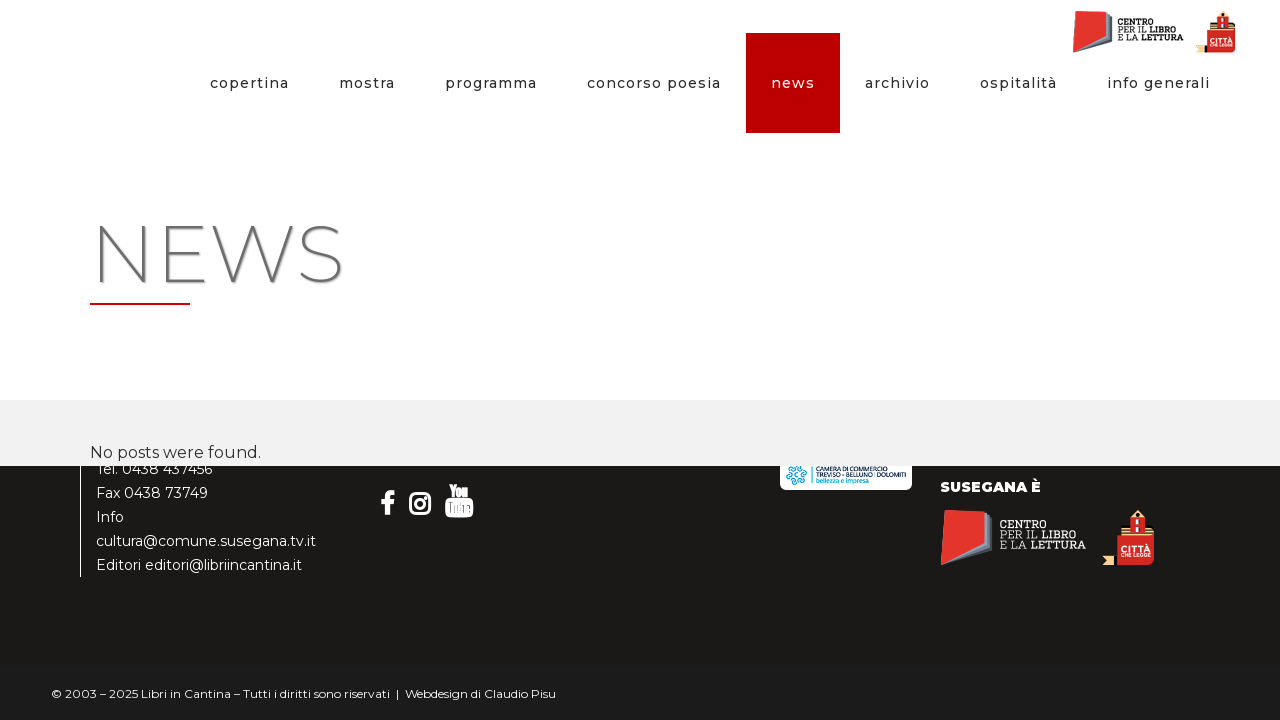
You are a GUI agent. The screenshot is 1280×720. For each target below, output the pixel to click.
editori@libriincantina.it (223, 565)
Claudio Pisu (520, 693)
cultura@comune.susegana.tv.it (206, 541)
